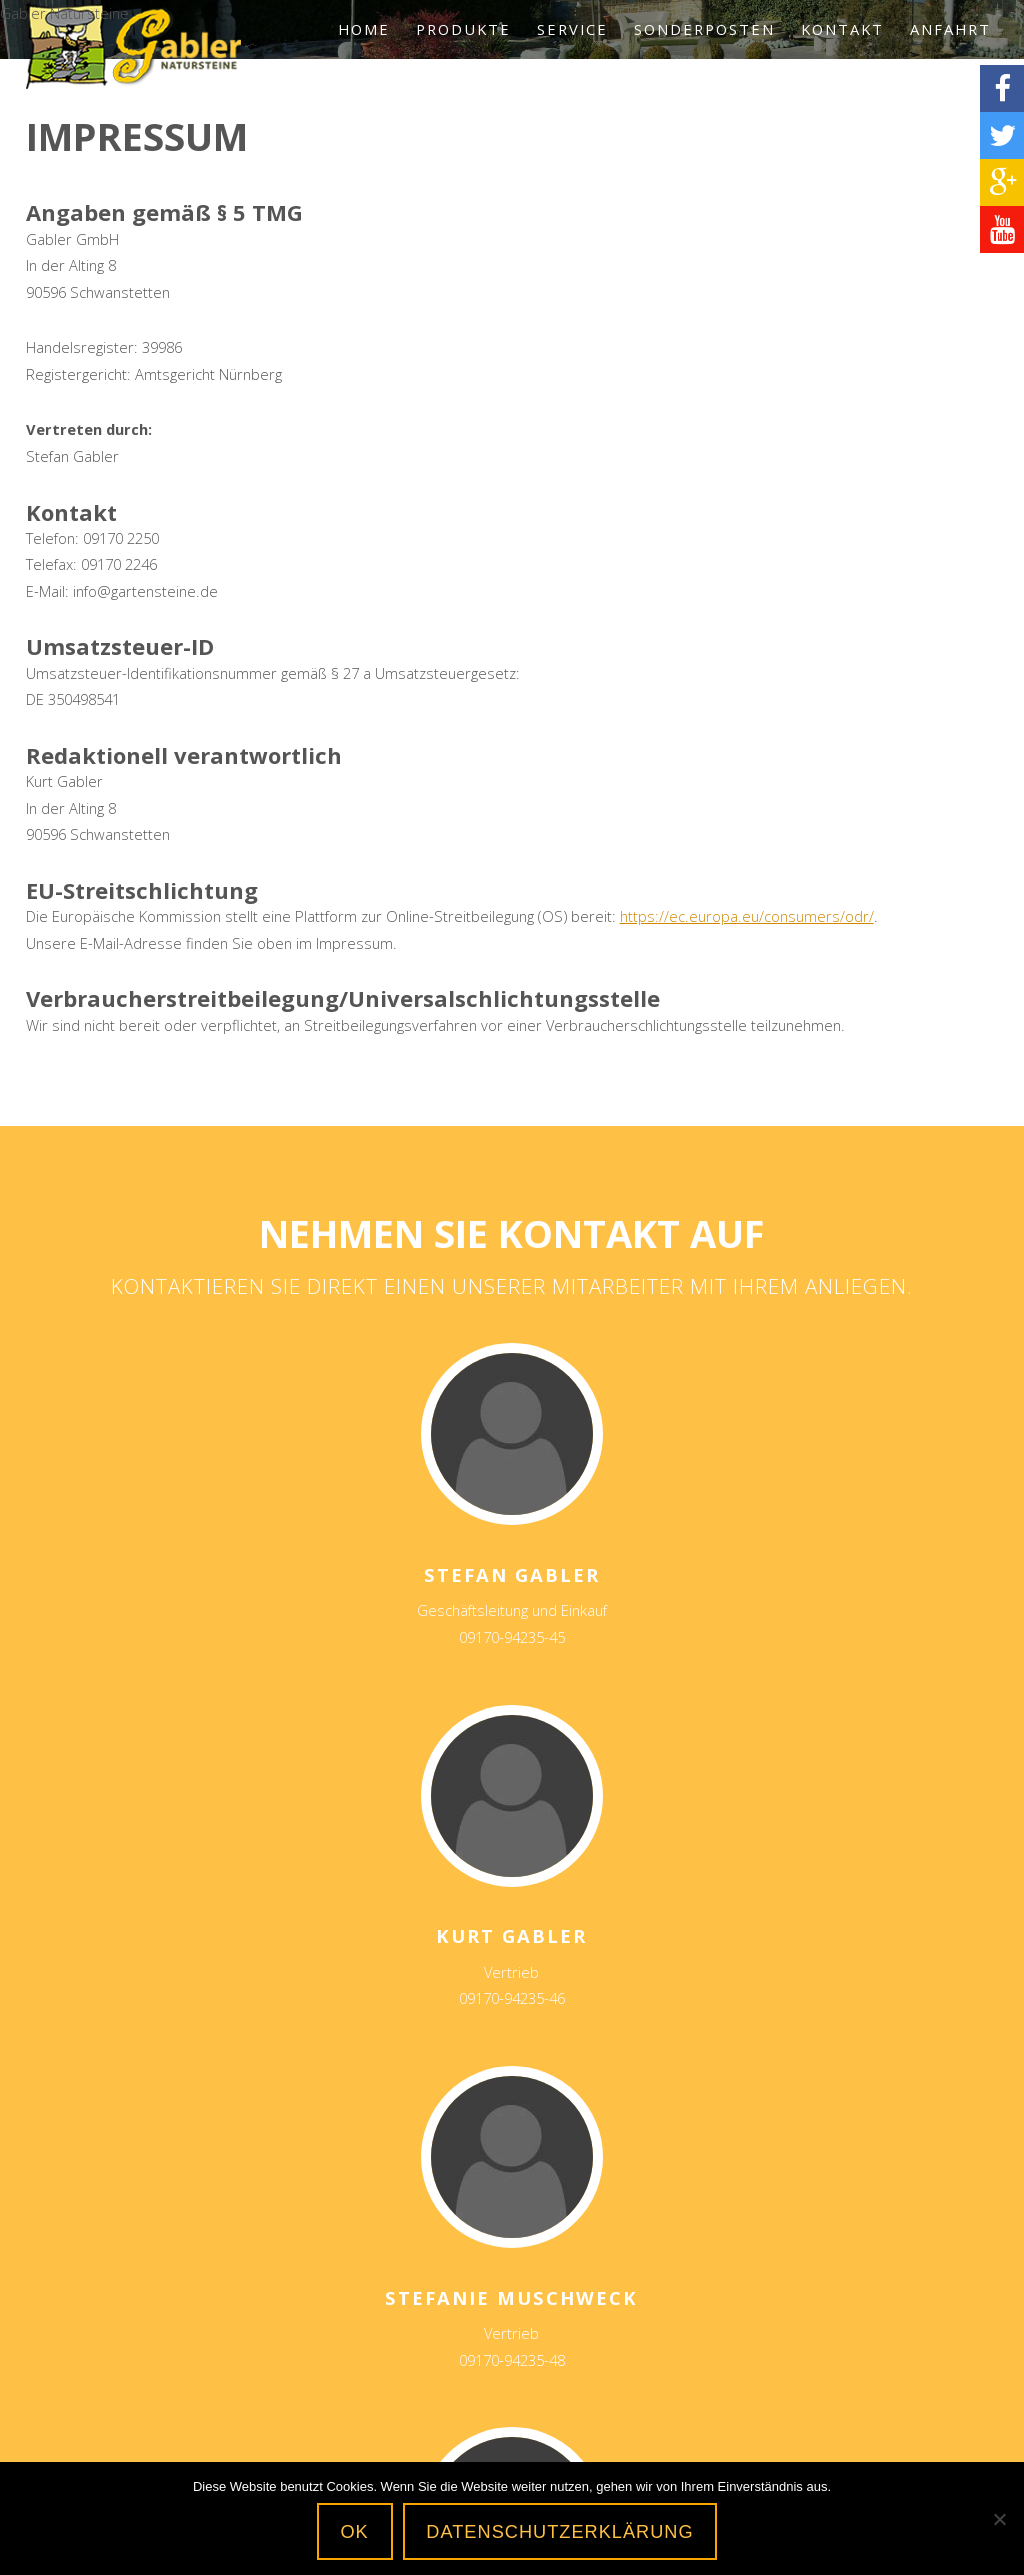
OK (354, 2532)
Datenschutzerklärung (559, 2532)
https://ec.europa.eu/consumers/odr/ (747, 916)
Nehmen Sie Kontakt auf (511, 1233)
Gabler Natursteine (133, 46)
